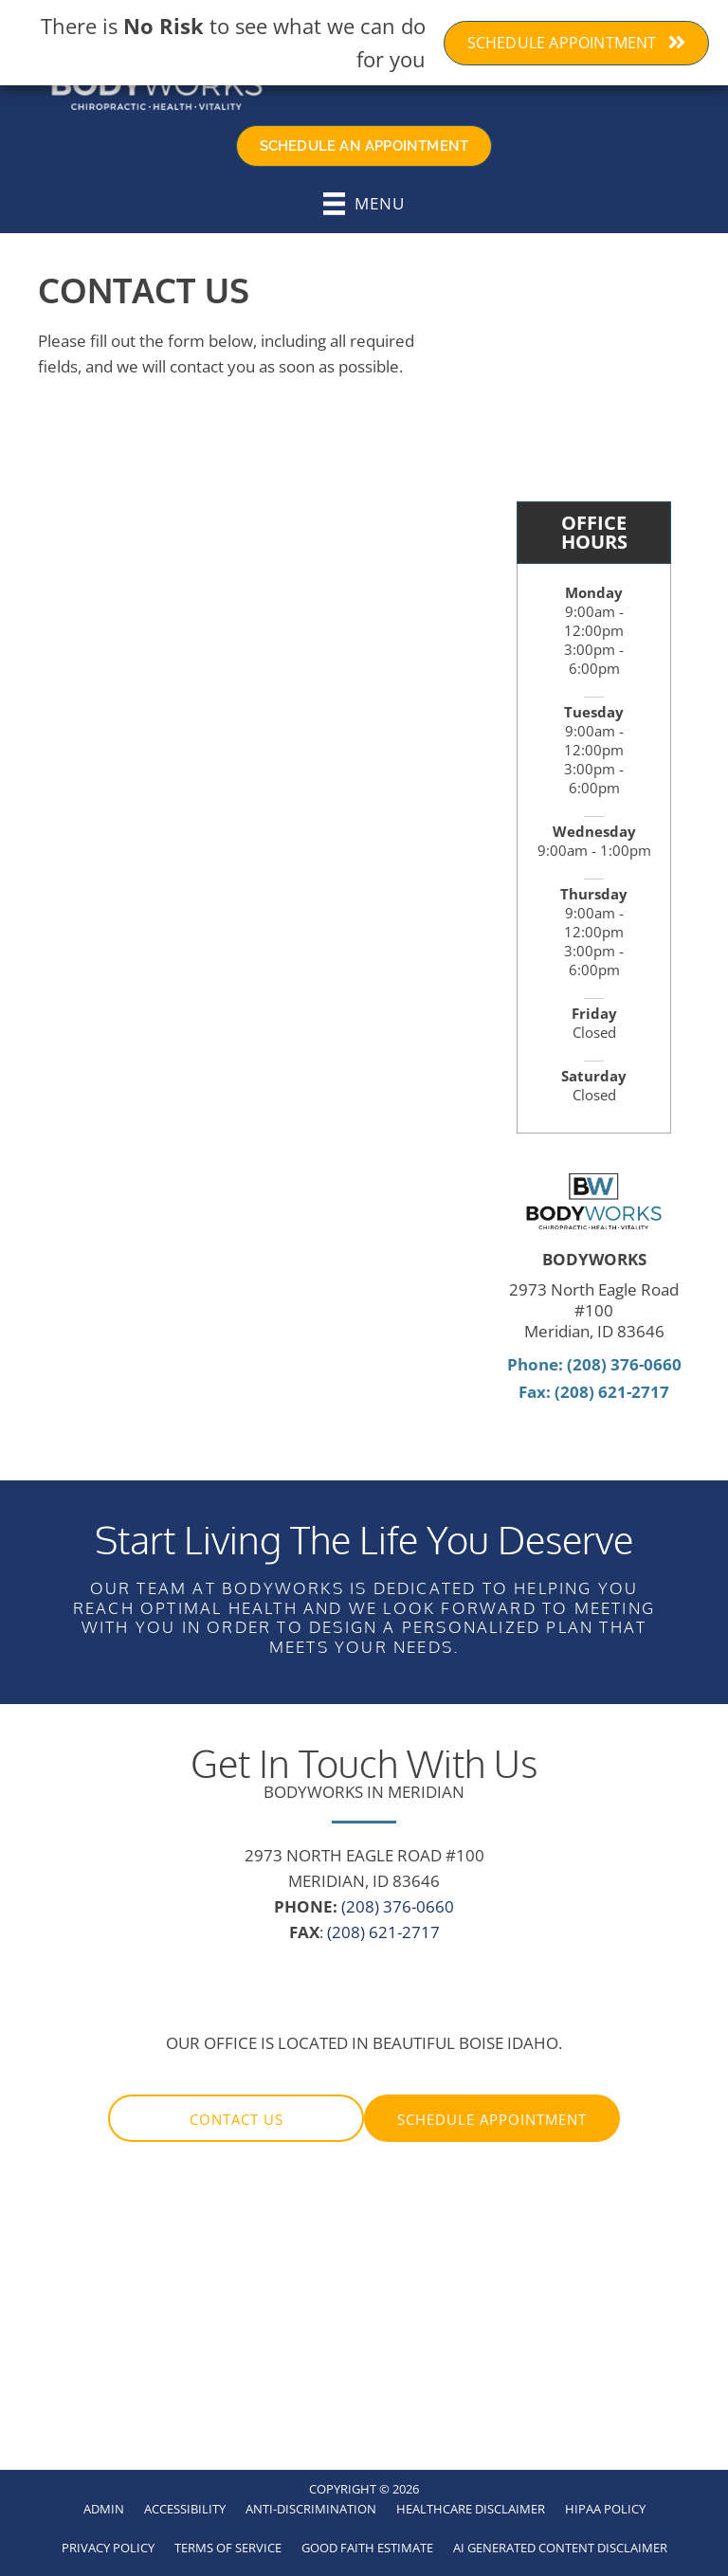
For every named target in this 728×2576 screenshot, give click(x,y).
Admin (103, 2508)
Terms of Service (228, 2547)
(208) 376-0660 (397, 1906)
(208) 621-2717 (383, 1932)
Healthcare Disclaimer (470, 2508)
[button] (236, 2118)
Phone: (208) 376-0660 (594, 1364)
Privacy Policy (108, 2547)
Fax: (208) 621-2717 (594, 1392)
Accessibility (185, 2508)
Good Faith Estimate (367, 2547)
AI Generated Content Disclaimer (560, 2547)
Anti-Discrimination (311, 2508)
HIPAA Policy (605, 2508)
